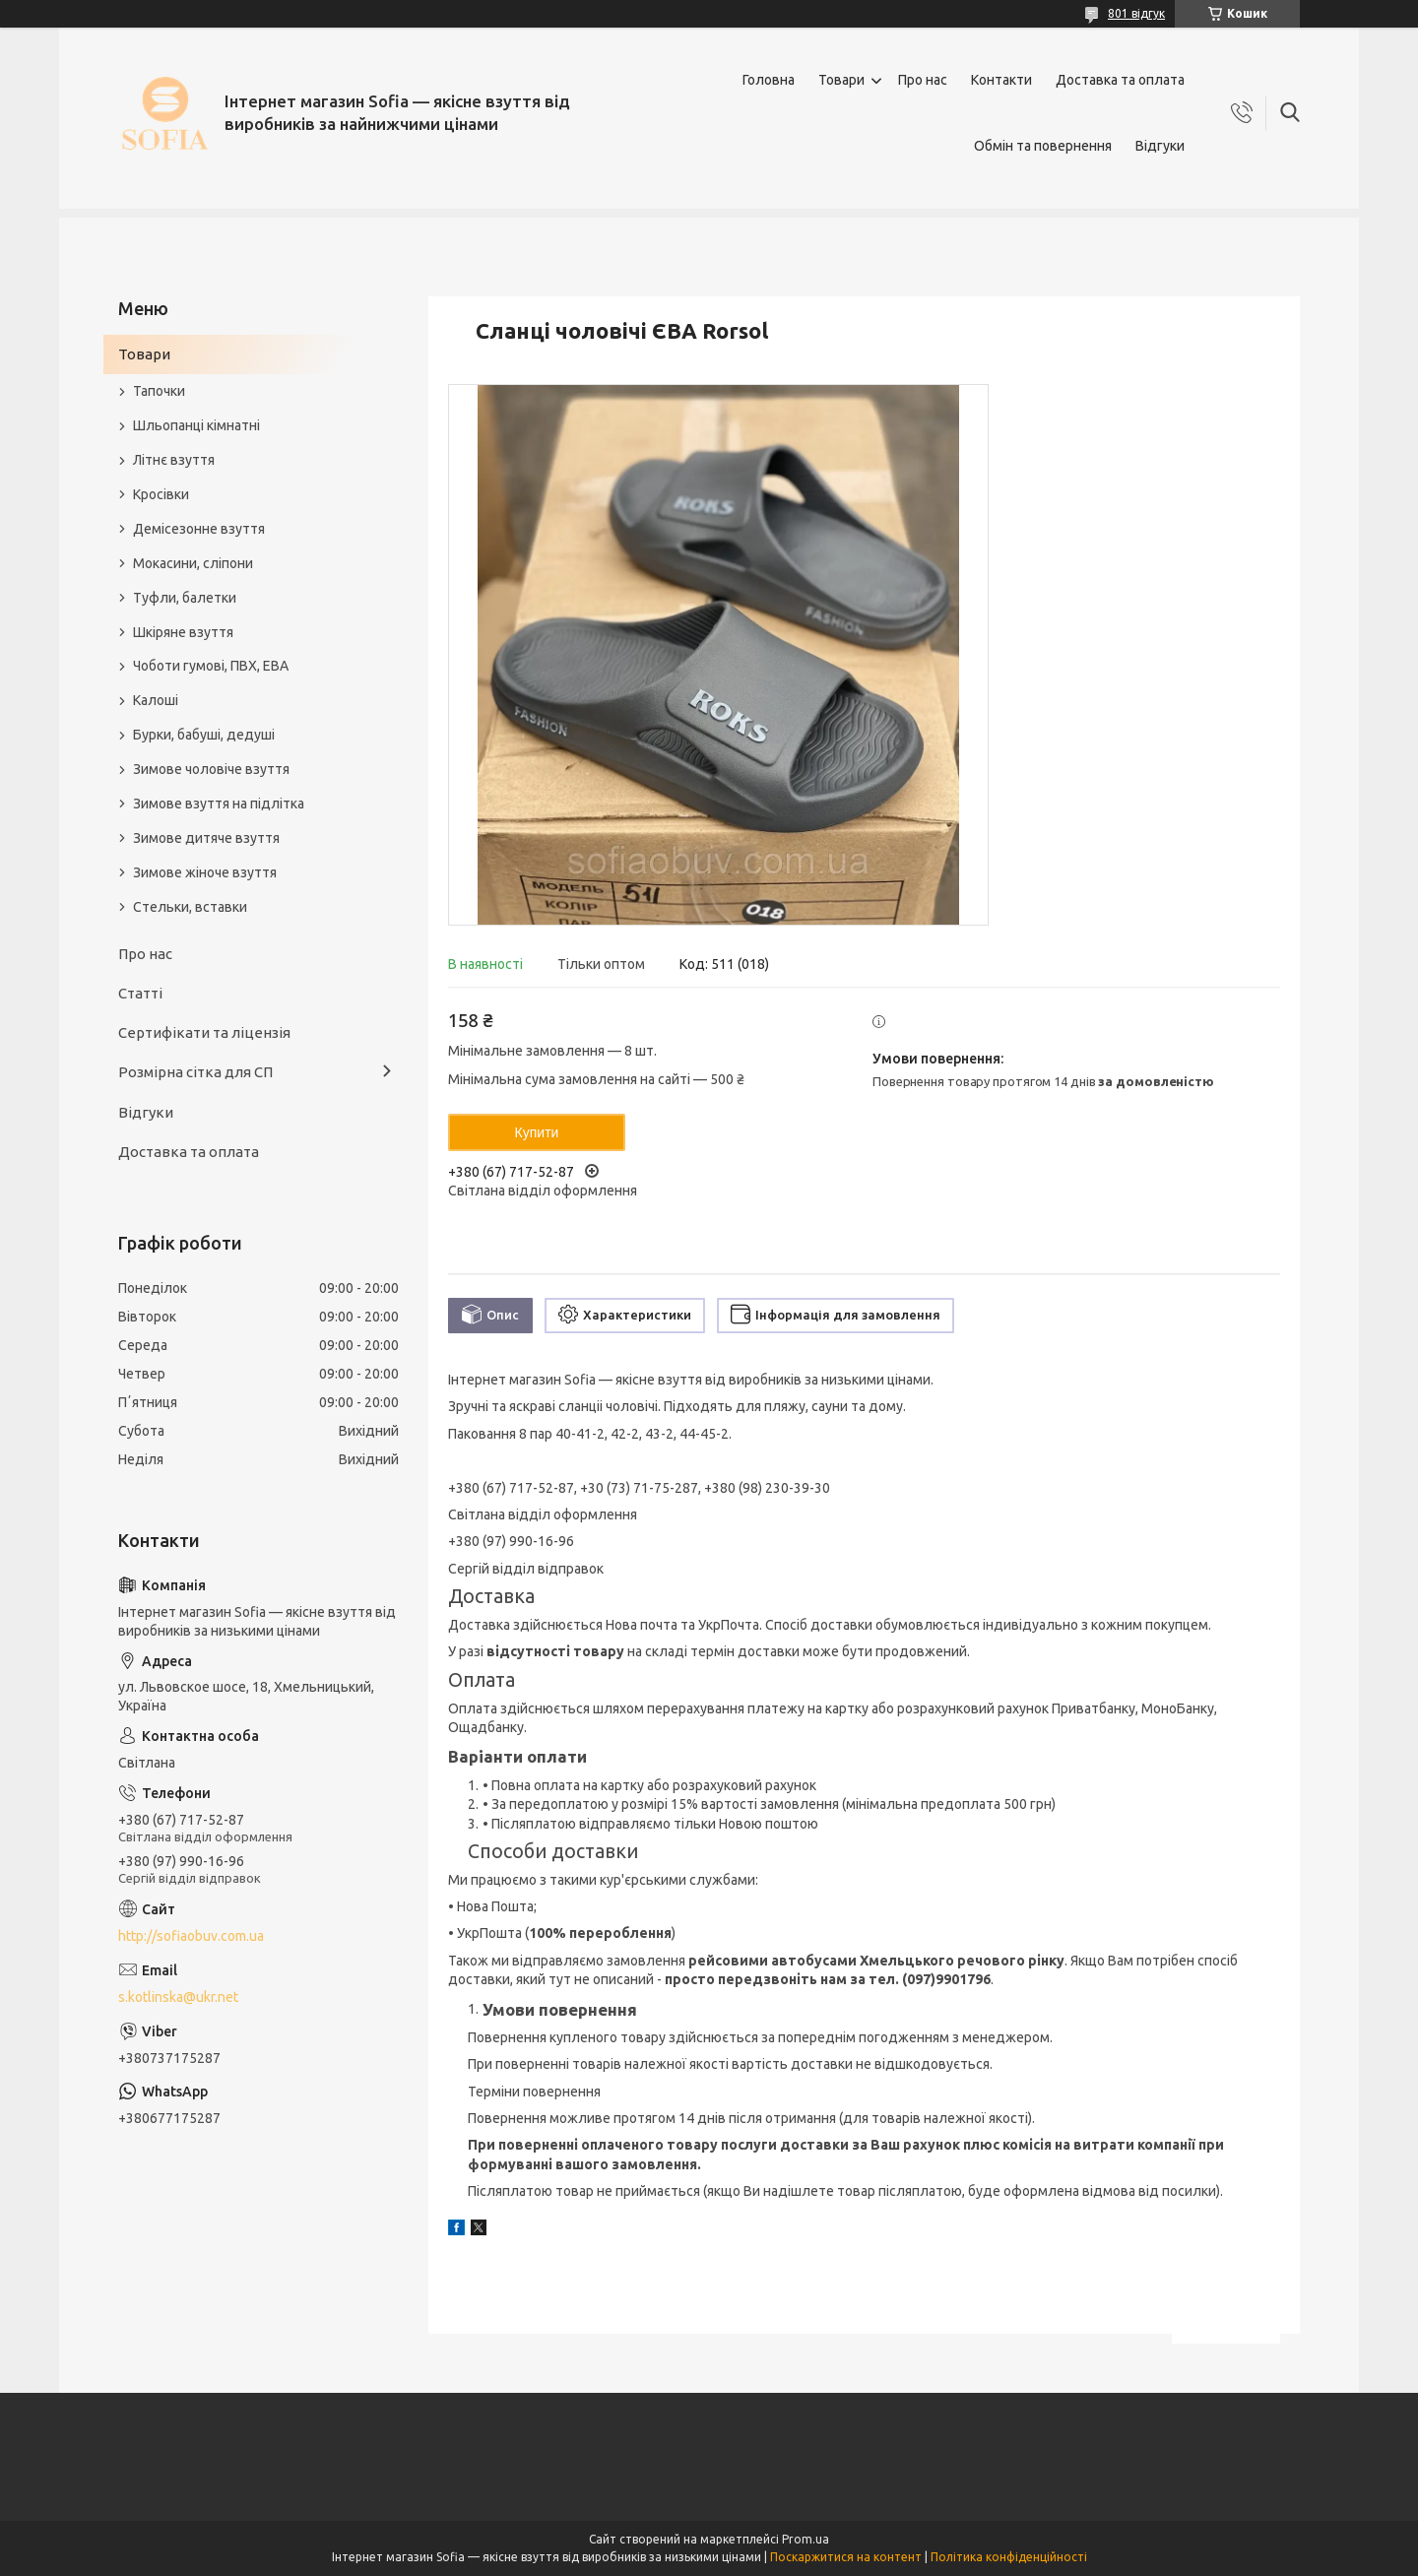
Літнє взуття (174, 460)
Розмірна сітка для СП (195, 1071)
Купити (537, 1132)
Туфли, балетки (184, 598)
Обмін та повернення (1043, 146)
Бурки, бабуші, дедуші (204, 734)
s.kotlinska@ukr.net (178, 1997)
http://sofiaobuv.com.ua (191, 1936)
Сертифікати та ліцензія (204, 1032)
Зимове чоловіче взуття (211, 769)
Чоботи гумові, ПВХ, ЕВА (211, 666)
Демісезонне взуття (199, 529)
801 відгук (1136, 13)
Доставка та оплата (1120, 80)
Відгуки (1160, 146)
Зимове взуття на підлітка (218, 803)
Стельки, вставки (190, 907)
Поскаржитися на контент (846, 2556)
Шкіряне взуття (183, 632)
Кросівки (161, 494)
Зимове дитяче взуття (206, 838)
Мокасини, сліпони (193, 563)
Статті (140, 993)
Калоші (155, 700)
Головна (768, 80)
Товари (841, 80)
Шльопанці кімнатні (196, 425)
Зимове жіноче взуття (205, 872)
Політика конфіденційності (1009, 2556)
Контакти (1001, 80)
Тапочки (159, 391)
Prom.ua (805, 2539)
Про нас (922, 80)
